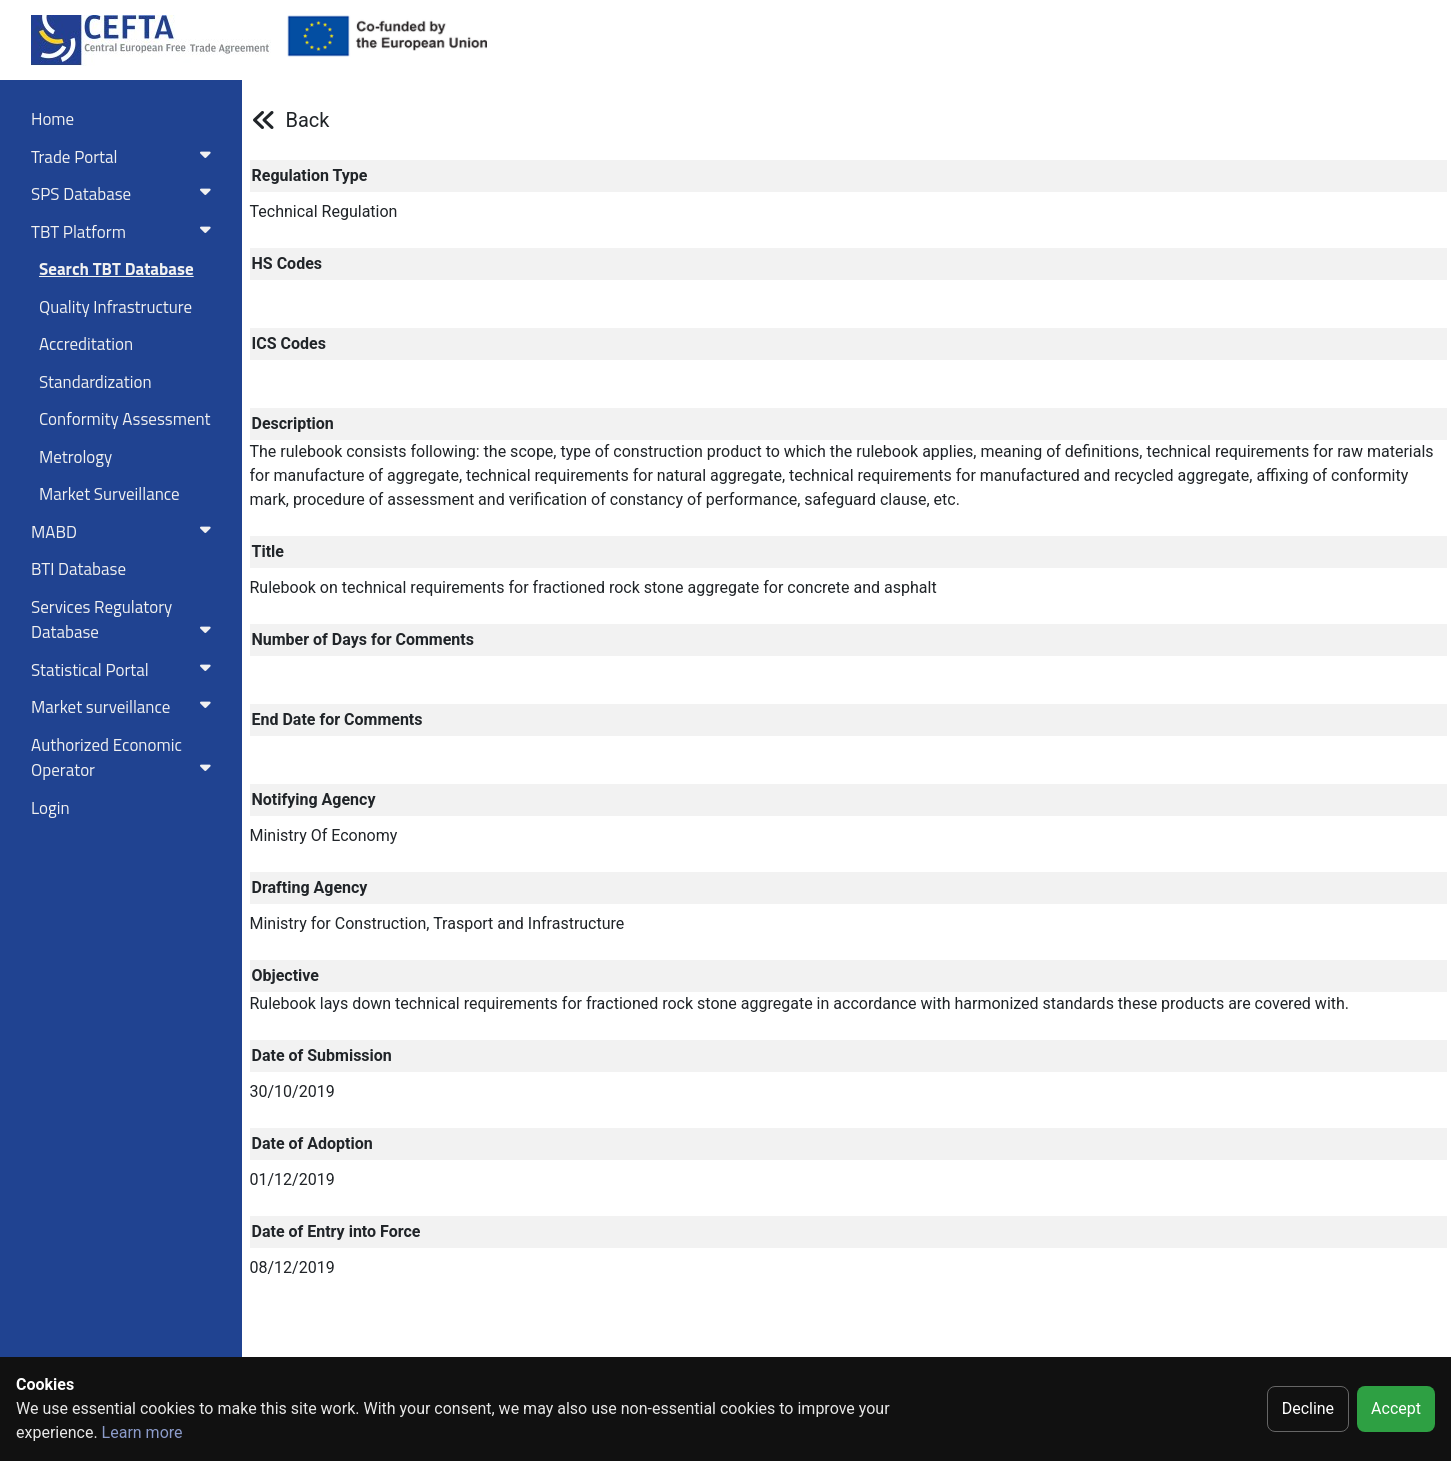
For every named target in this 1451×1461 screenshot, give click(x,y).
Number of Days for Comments (363, 639)
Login (50, 808)
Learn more (142, 1432)
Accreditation (86, 344)
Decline (1308, 1408)
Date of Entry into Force (336, 1231)
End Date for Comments (337, 719)
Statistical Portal (125, 670)
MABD (125, 532)
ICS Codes (289, 343)
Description (293, 423)
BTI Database (78, 569)
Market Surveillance (109, 494)
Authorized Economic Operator (125, 758)
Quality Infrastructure (115, 307)
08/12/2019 (292, 1267)
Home (52, 119)
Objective (285, 975)
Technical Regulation (324, 211)
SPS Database (125, 194)
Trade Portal (125, 157)
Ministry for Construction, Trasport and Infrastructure (437, 923)
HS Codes (287, 263)
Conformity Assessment (125, 419)
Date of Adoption (312, 1143)
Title (268, 551)
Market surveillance (125, 707)
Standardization (95, 382)
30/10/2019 (292, 1091)
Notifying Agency (314, 799)
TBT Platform (125, 232)
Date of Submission (322, 1055)
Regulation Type (310, 175)
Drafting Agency (310, 887)
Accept (1396, 1408)
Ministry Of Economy (324, 835)
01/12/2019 (292, 1179)
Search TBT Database (116, 269)
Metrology (75, 457)
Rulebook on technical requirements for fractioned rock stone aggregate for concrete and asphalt (593, 587)
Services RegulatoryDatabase (125, 620)
